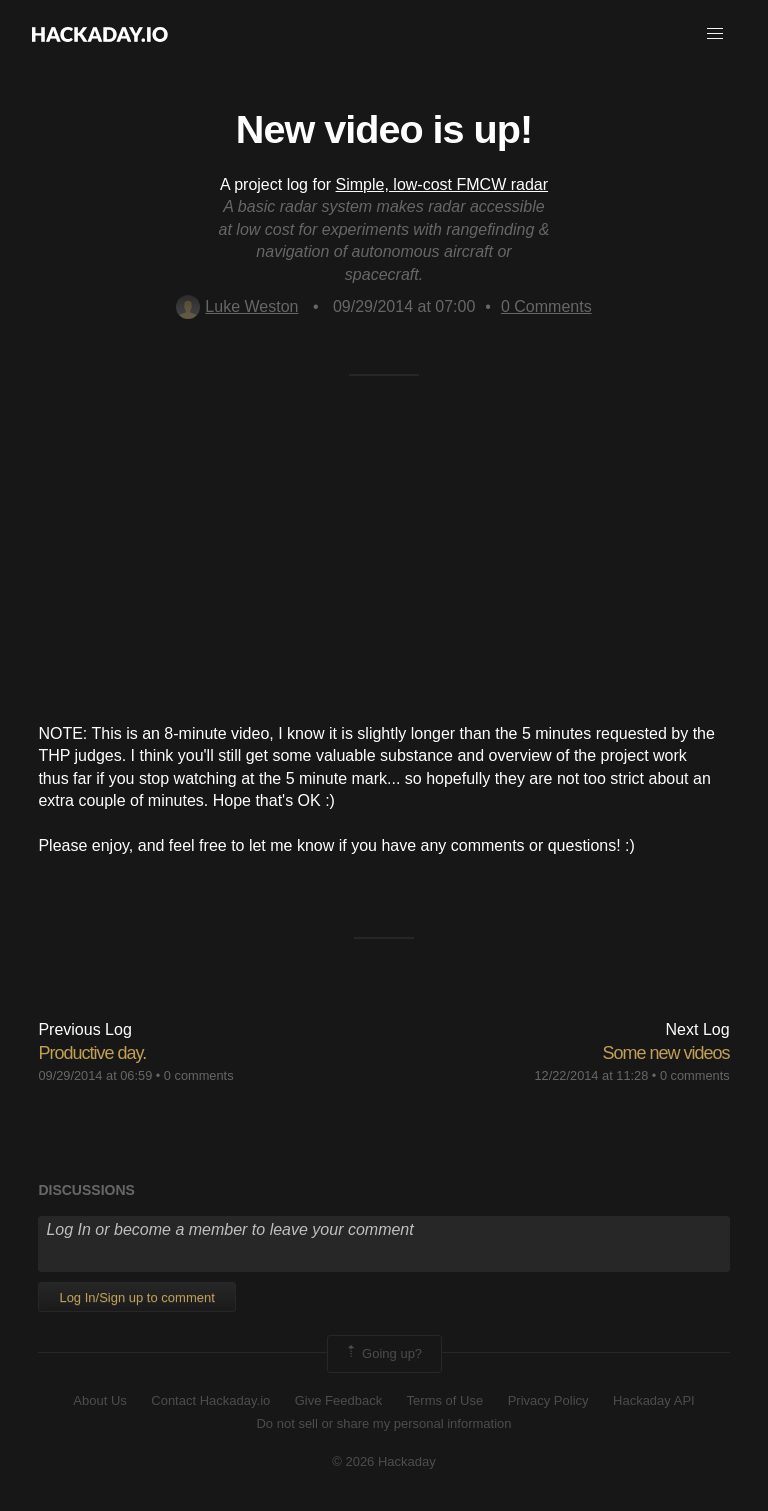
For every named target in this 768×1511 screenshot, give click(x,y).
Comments (546, 306)
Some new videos (666, 1053)
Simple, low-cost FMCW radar (442, 184)
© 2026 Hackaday (384, 1461)
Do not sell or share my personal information (383, 1423)
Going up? (383, 1354)
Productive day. (92, 1053)
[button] (715, 34)
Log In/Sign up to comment (136, 1297)
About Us (99, 1400)
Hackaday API (654, 1400)
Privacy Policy (548, 1400)
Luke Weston (237, 306)
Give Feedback (338, 1400)
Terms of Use (445, 1400)
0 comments (199, 1075)
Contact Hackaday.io (210, 1400)
